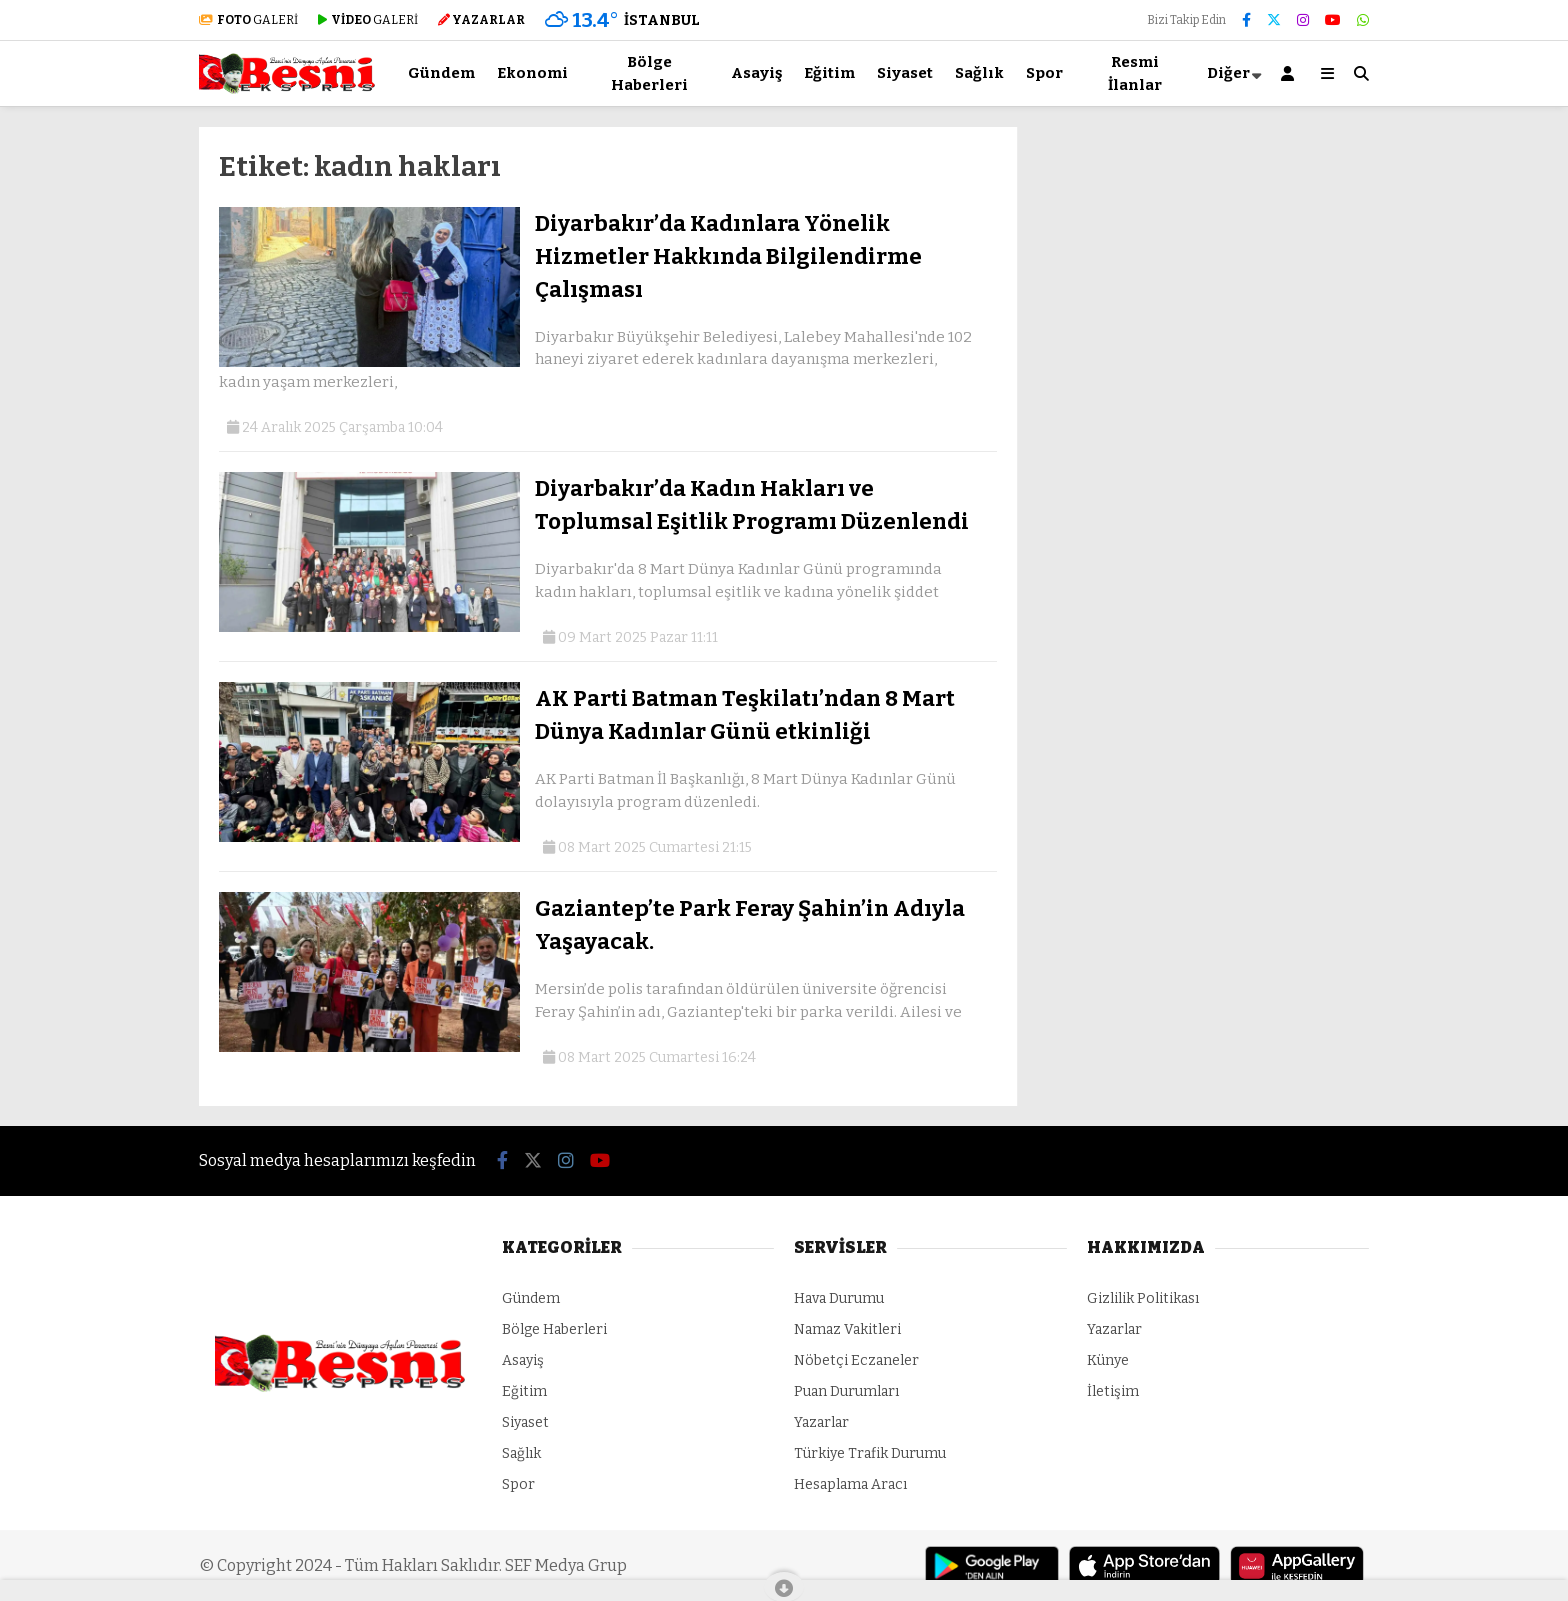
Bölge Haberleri (649, 73)
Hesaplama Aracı (850, 1484)
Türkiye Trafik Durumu (870, 1453)
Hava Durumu (839, 1298)
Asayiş (756, 73)
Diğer (1228, 73)
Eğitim (829, 73)
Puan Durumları (846, 1391)
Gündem (441, 73)
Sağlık (979, 73)
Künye (1108, 1360)
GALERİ (248, 20)
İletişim (1113, 1391)
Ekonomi (532, 73)
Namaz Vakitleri (847, 1329)
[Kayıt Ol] (1291, 73)
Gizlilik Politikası (1143, 1298)
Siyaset (905, 73)
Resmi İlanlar (1135, 73)
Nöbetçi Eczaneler (856, 1360)
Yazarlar (821, 1422)
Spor (1044, 73)
